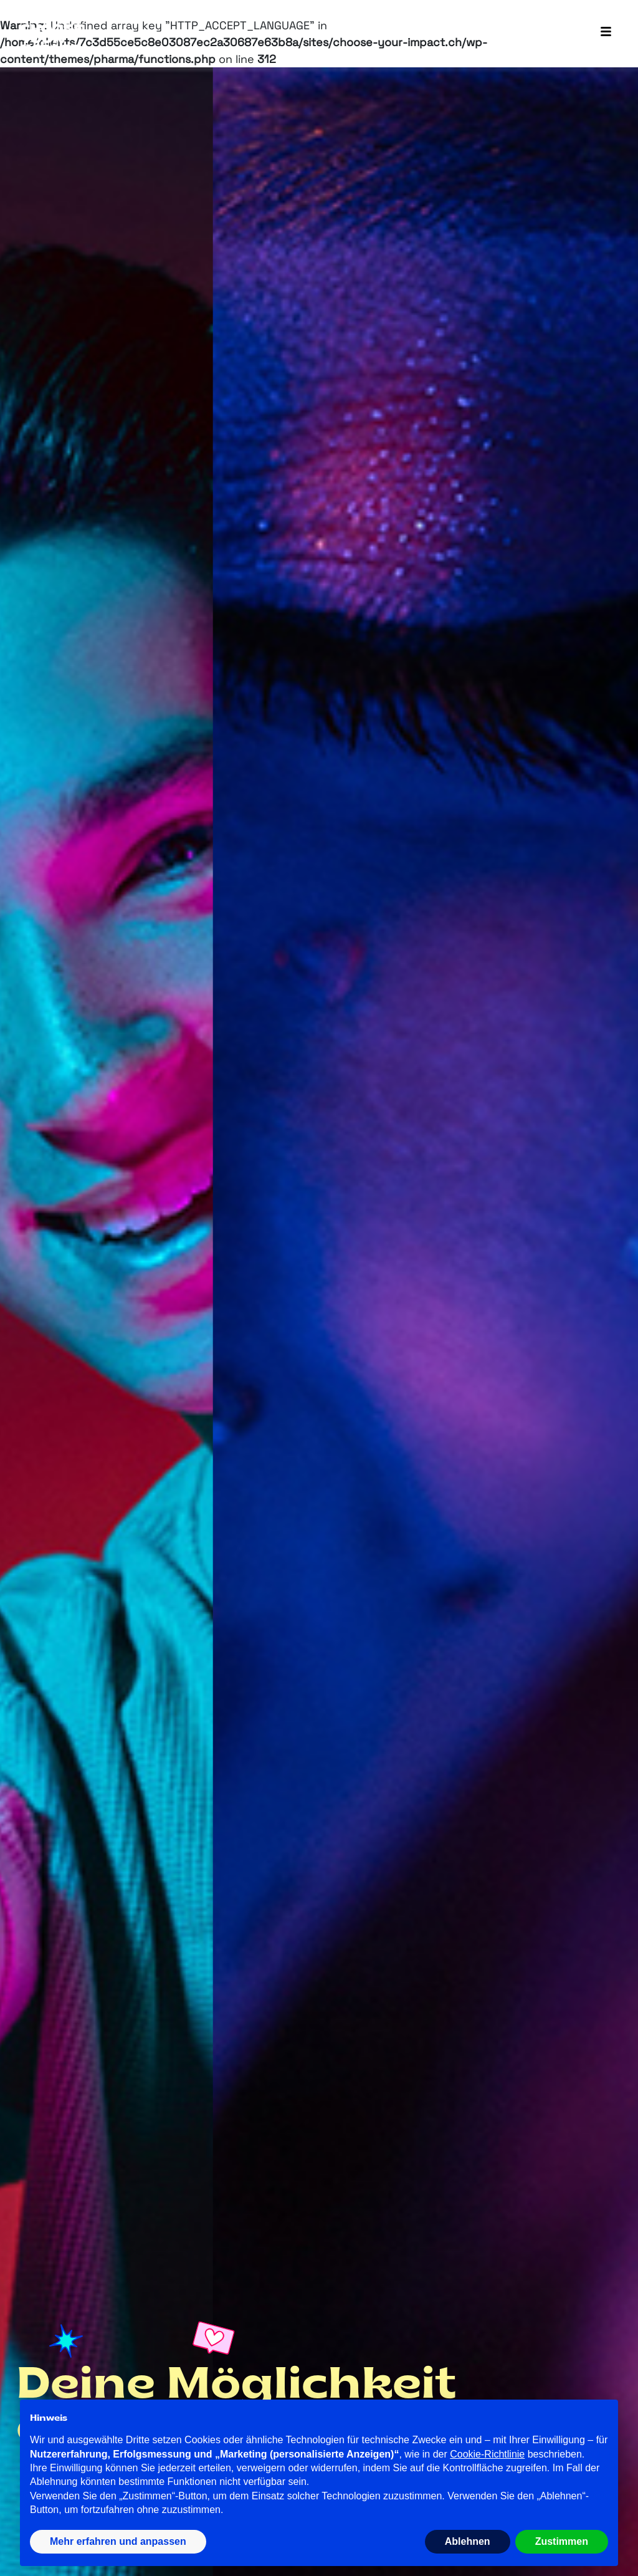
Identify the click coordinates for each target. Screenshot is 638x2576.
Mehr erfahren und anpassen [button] (118, 2541)
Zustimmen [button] (561, 2541)
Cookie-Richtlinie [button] (487, 2454)
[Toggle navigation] (605, 32)
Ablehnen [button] (467, 2541)
